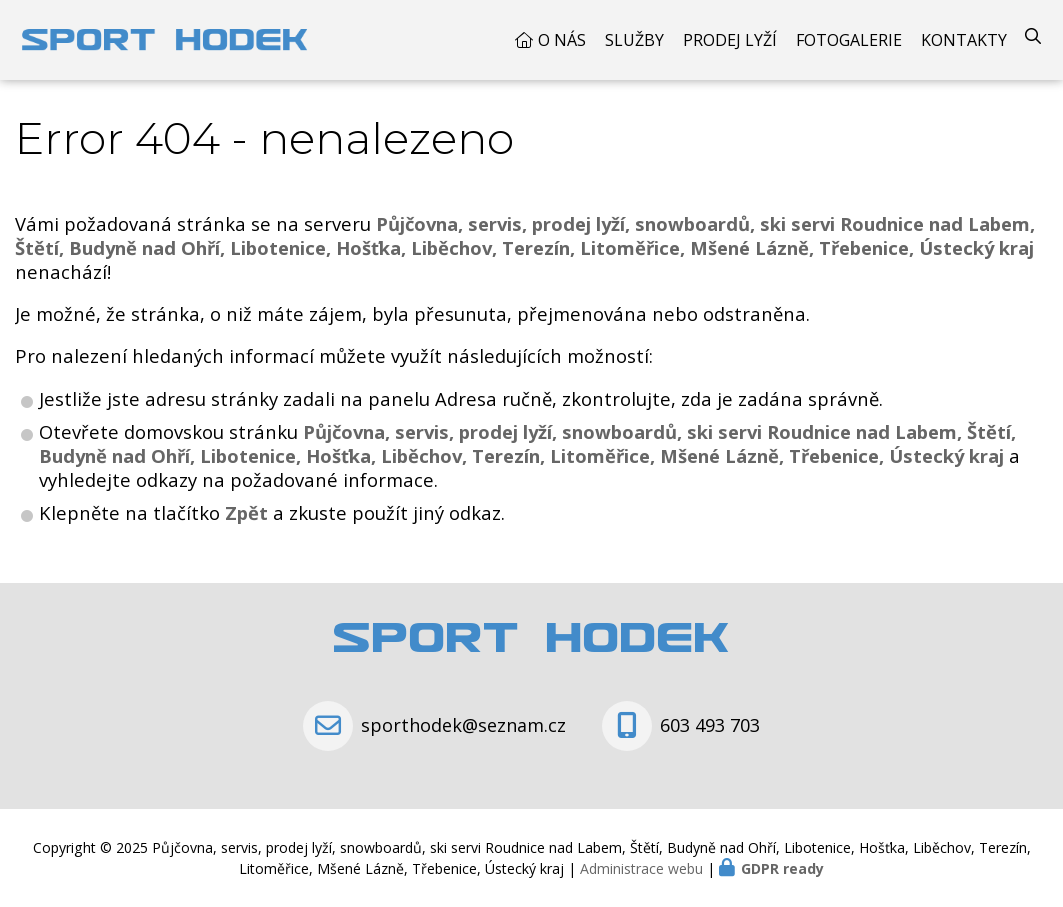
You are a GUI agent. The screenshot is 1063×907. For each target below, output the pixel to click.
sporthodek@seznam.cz (463, 725)
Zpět (246, 512)
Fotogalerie (849, 40)
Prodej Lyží (730, 40)
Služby (634, 40)
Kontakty (964, 40)
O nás (562, 40)
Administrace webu (641, 868)
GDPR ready (782, 868)
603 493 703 (710, 725)
